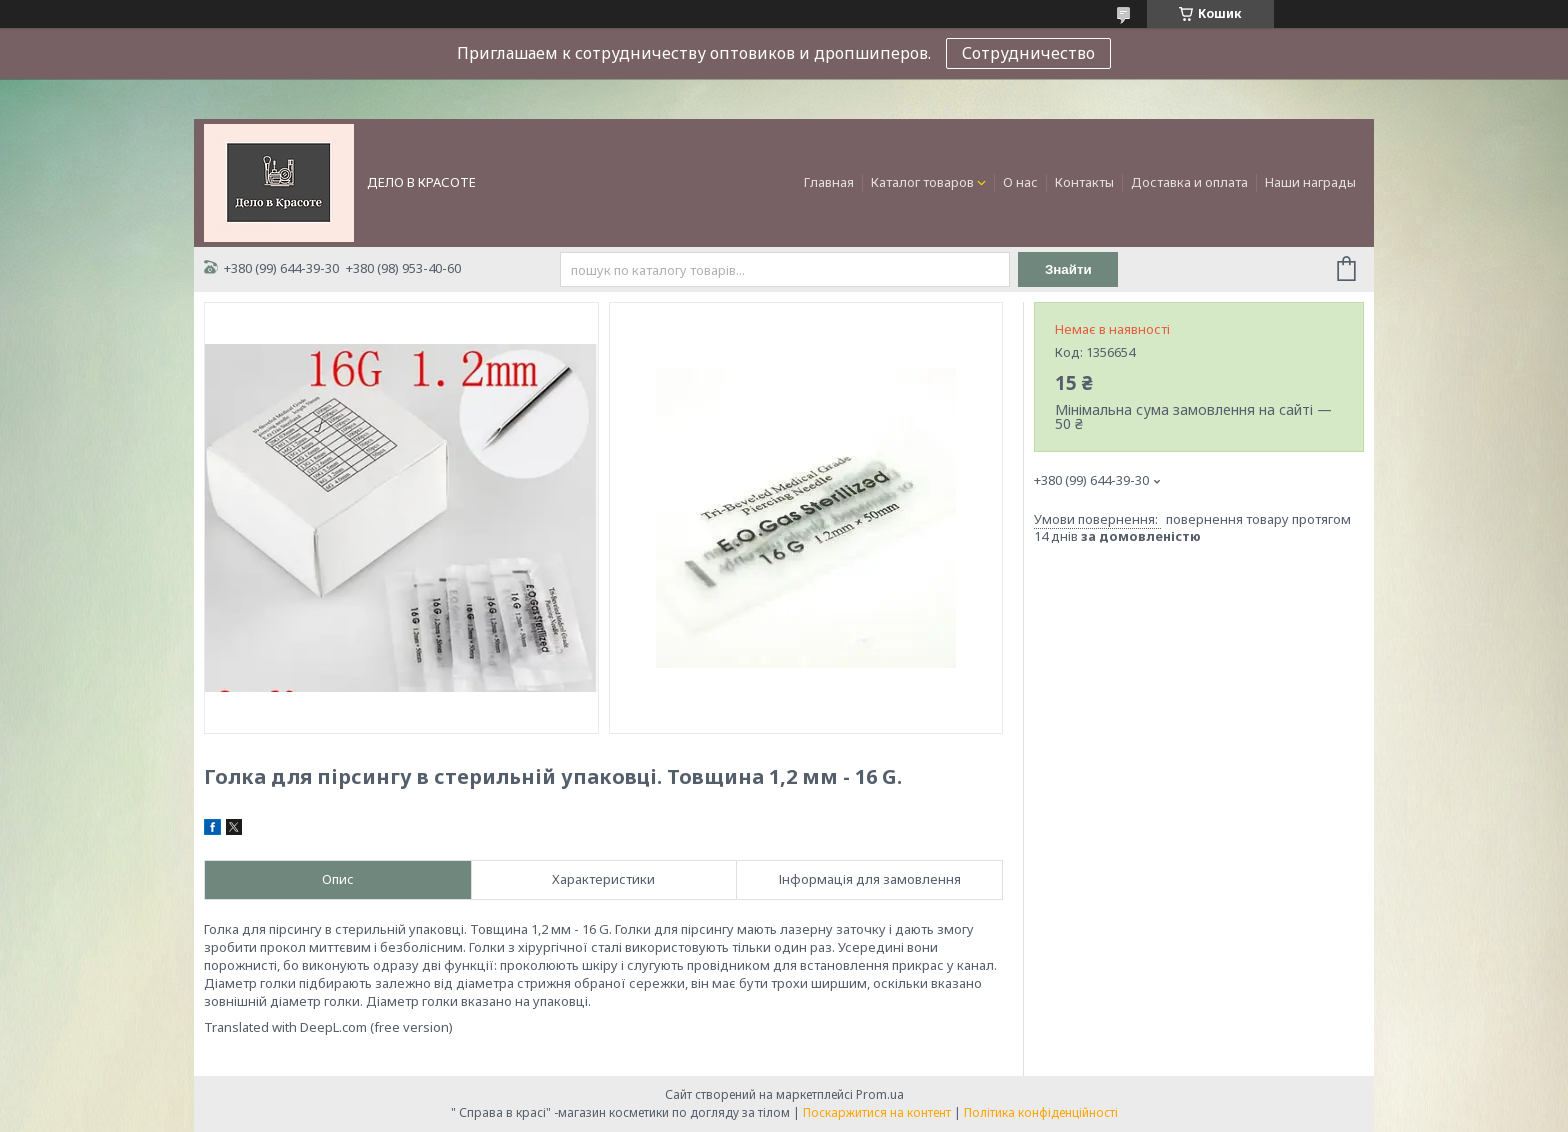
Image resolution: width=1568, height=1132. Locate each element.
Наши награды (1310, 182)
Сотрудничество (1028, 53)
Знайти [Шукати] (1068, 269)
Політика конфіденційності (1041, 1112)
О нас (1020, 182)
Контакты (1084, 182)
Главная (829, 182)
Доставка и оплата (1189, 182)
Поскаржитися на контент (877, 1112)
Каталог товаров (922, 182)
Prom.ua (880, 1094)
